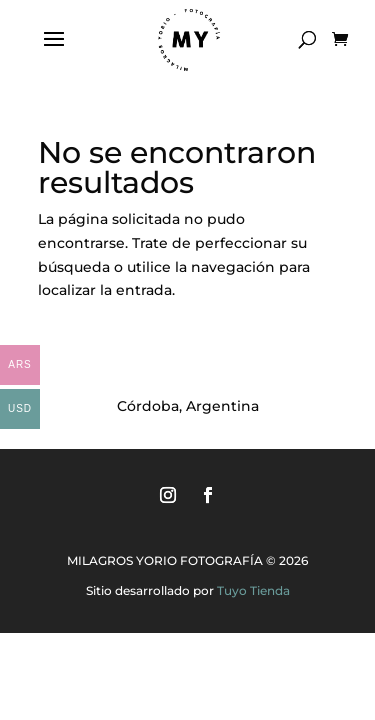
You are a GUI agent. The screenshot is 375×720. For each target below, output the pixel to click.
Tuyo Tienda (253, 590)
